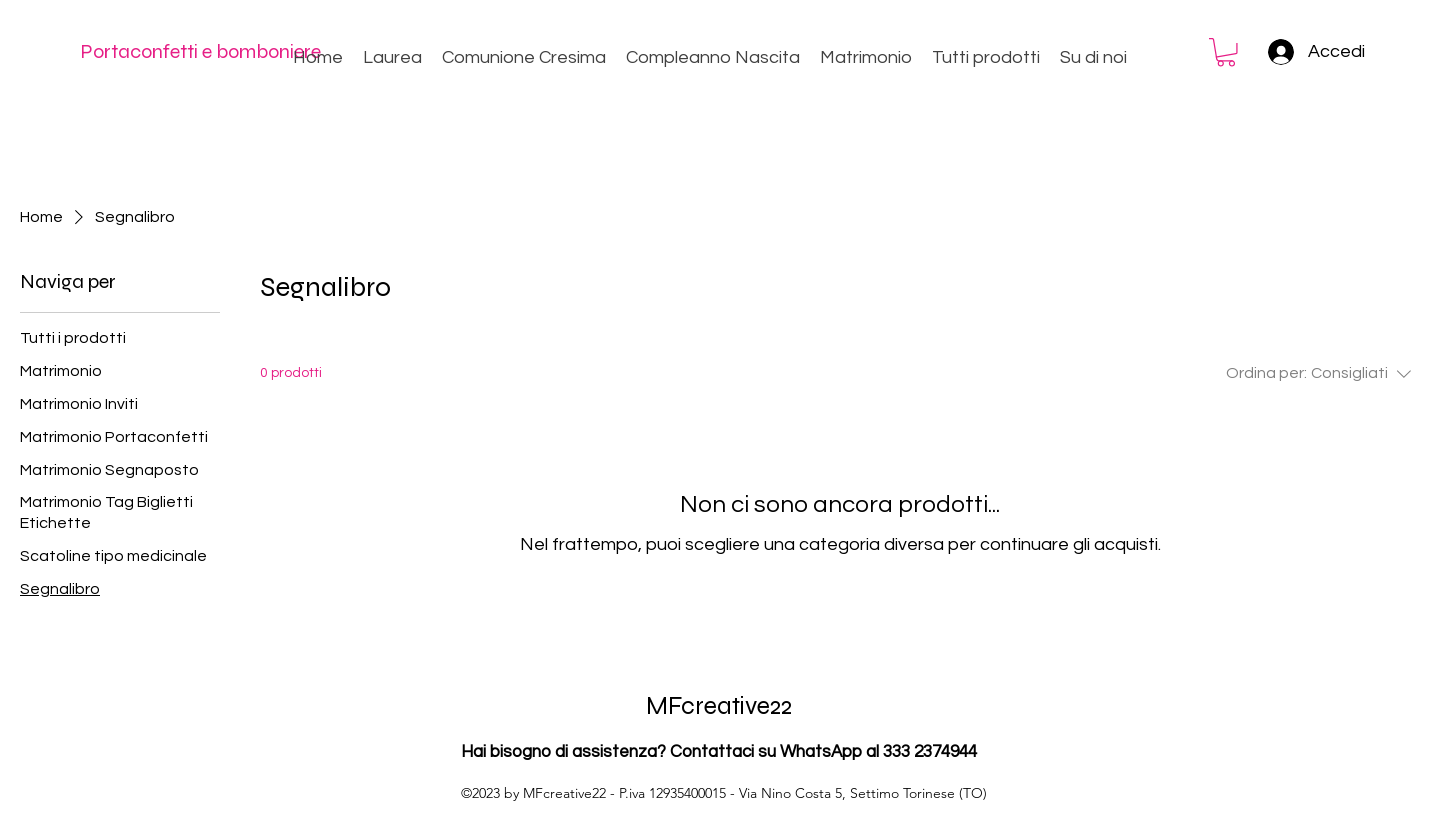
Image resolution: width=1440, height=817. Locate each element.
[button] (1226, 52)
